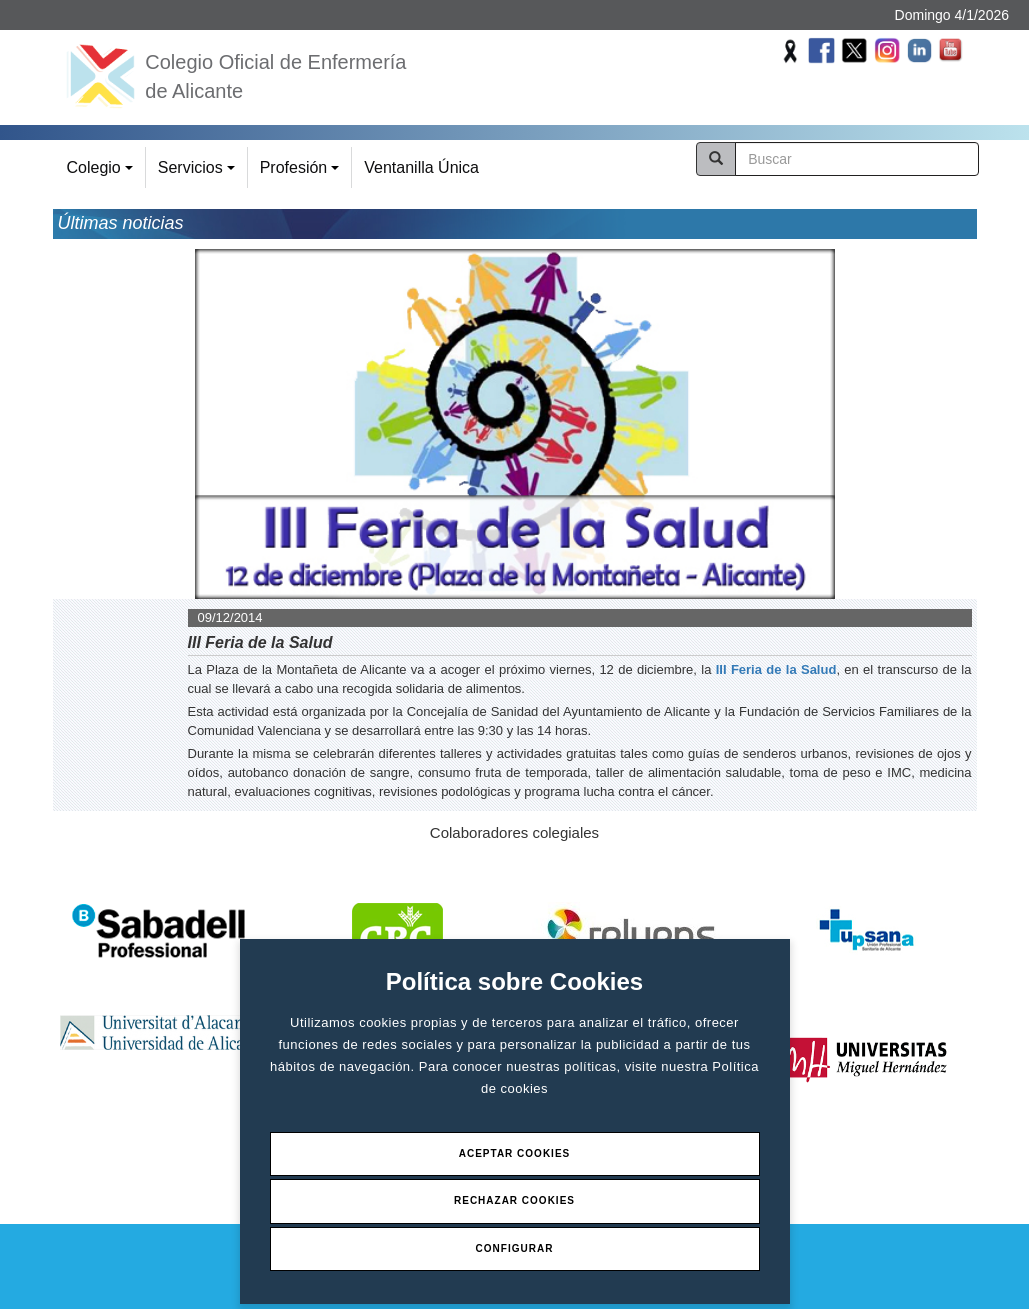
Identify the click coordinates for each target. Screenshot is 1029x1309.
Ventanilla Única (421, 167)
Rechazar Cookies (514, 1200)
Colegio (103, 173)
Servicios (199, 173)
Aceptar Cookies (515, 1153)
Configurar (515, 1248)
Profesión (302, 173)
